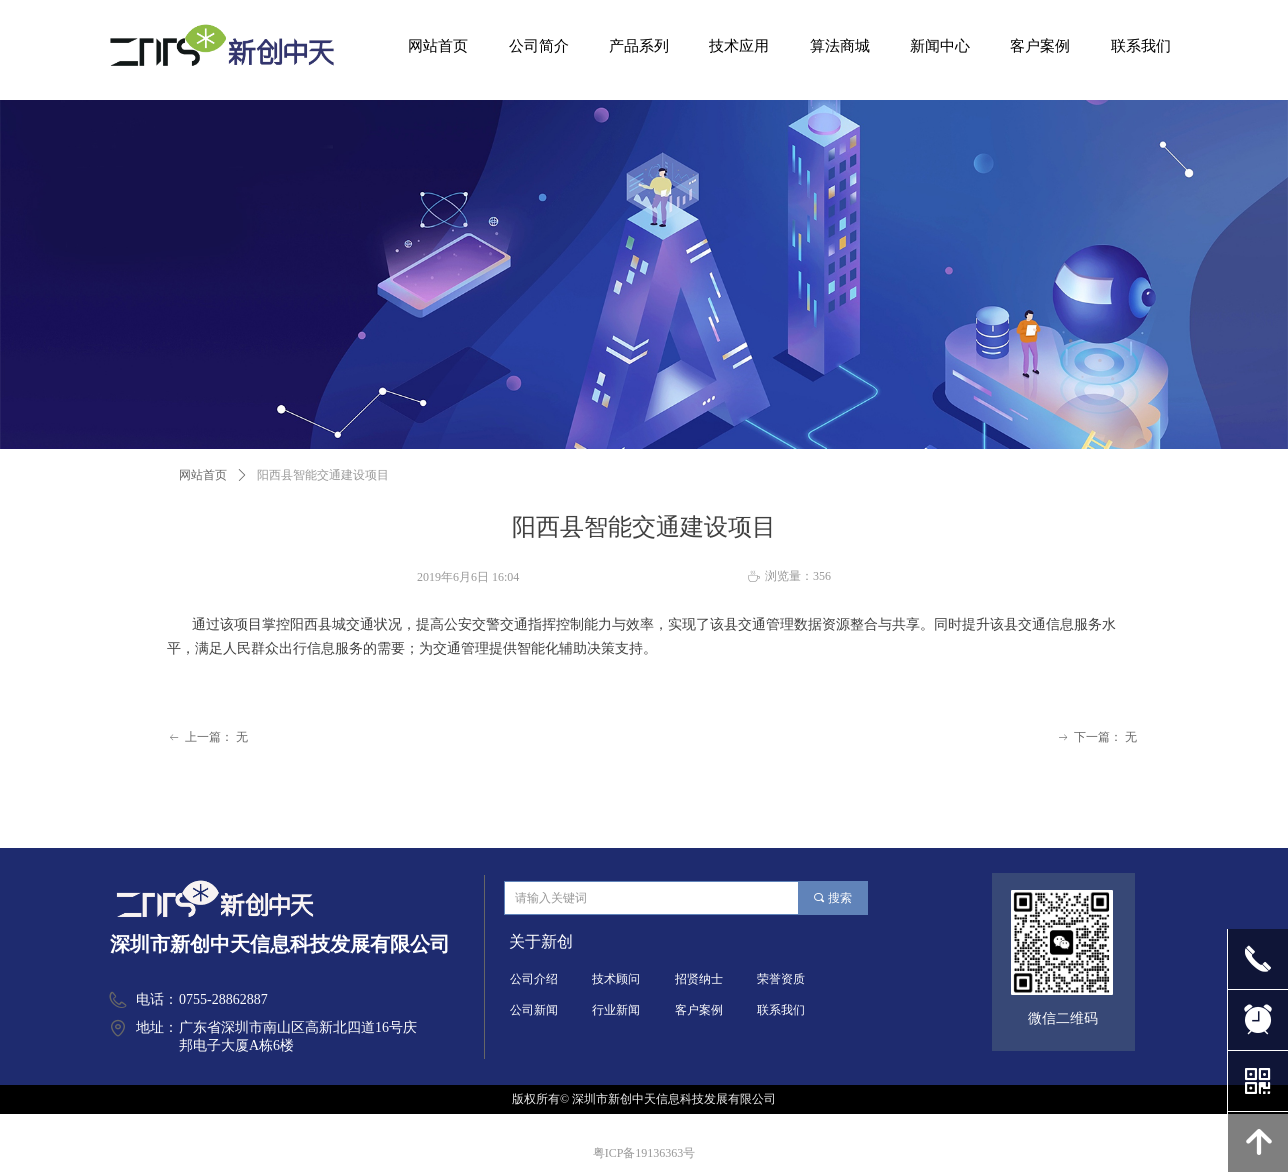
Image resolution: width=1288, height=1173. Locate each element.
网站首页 (203, 475)
